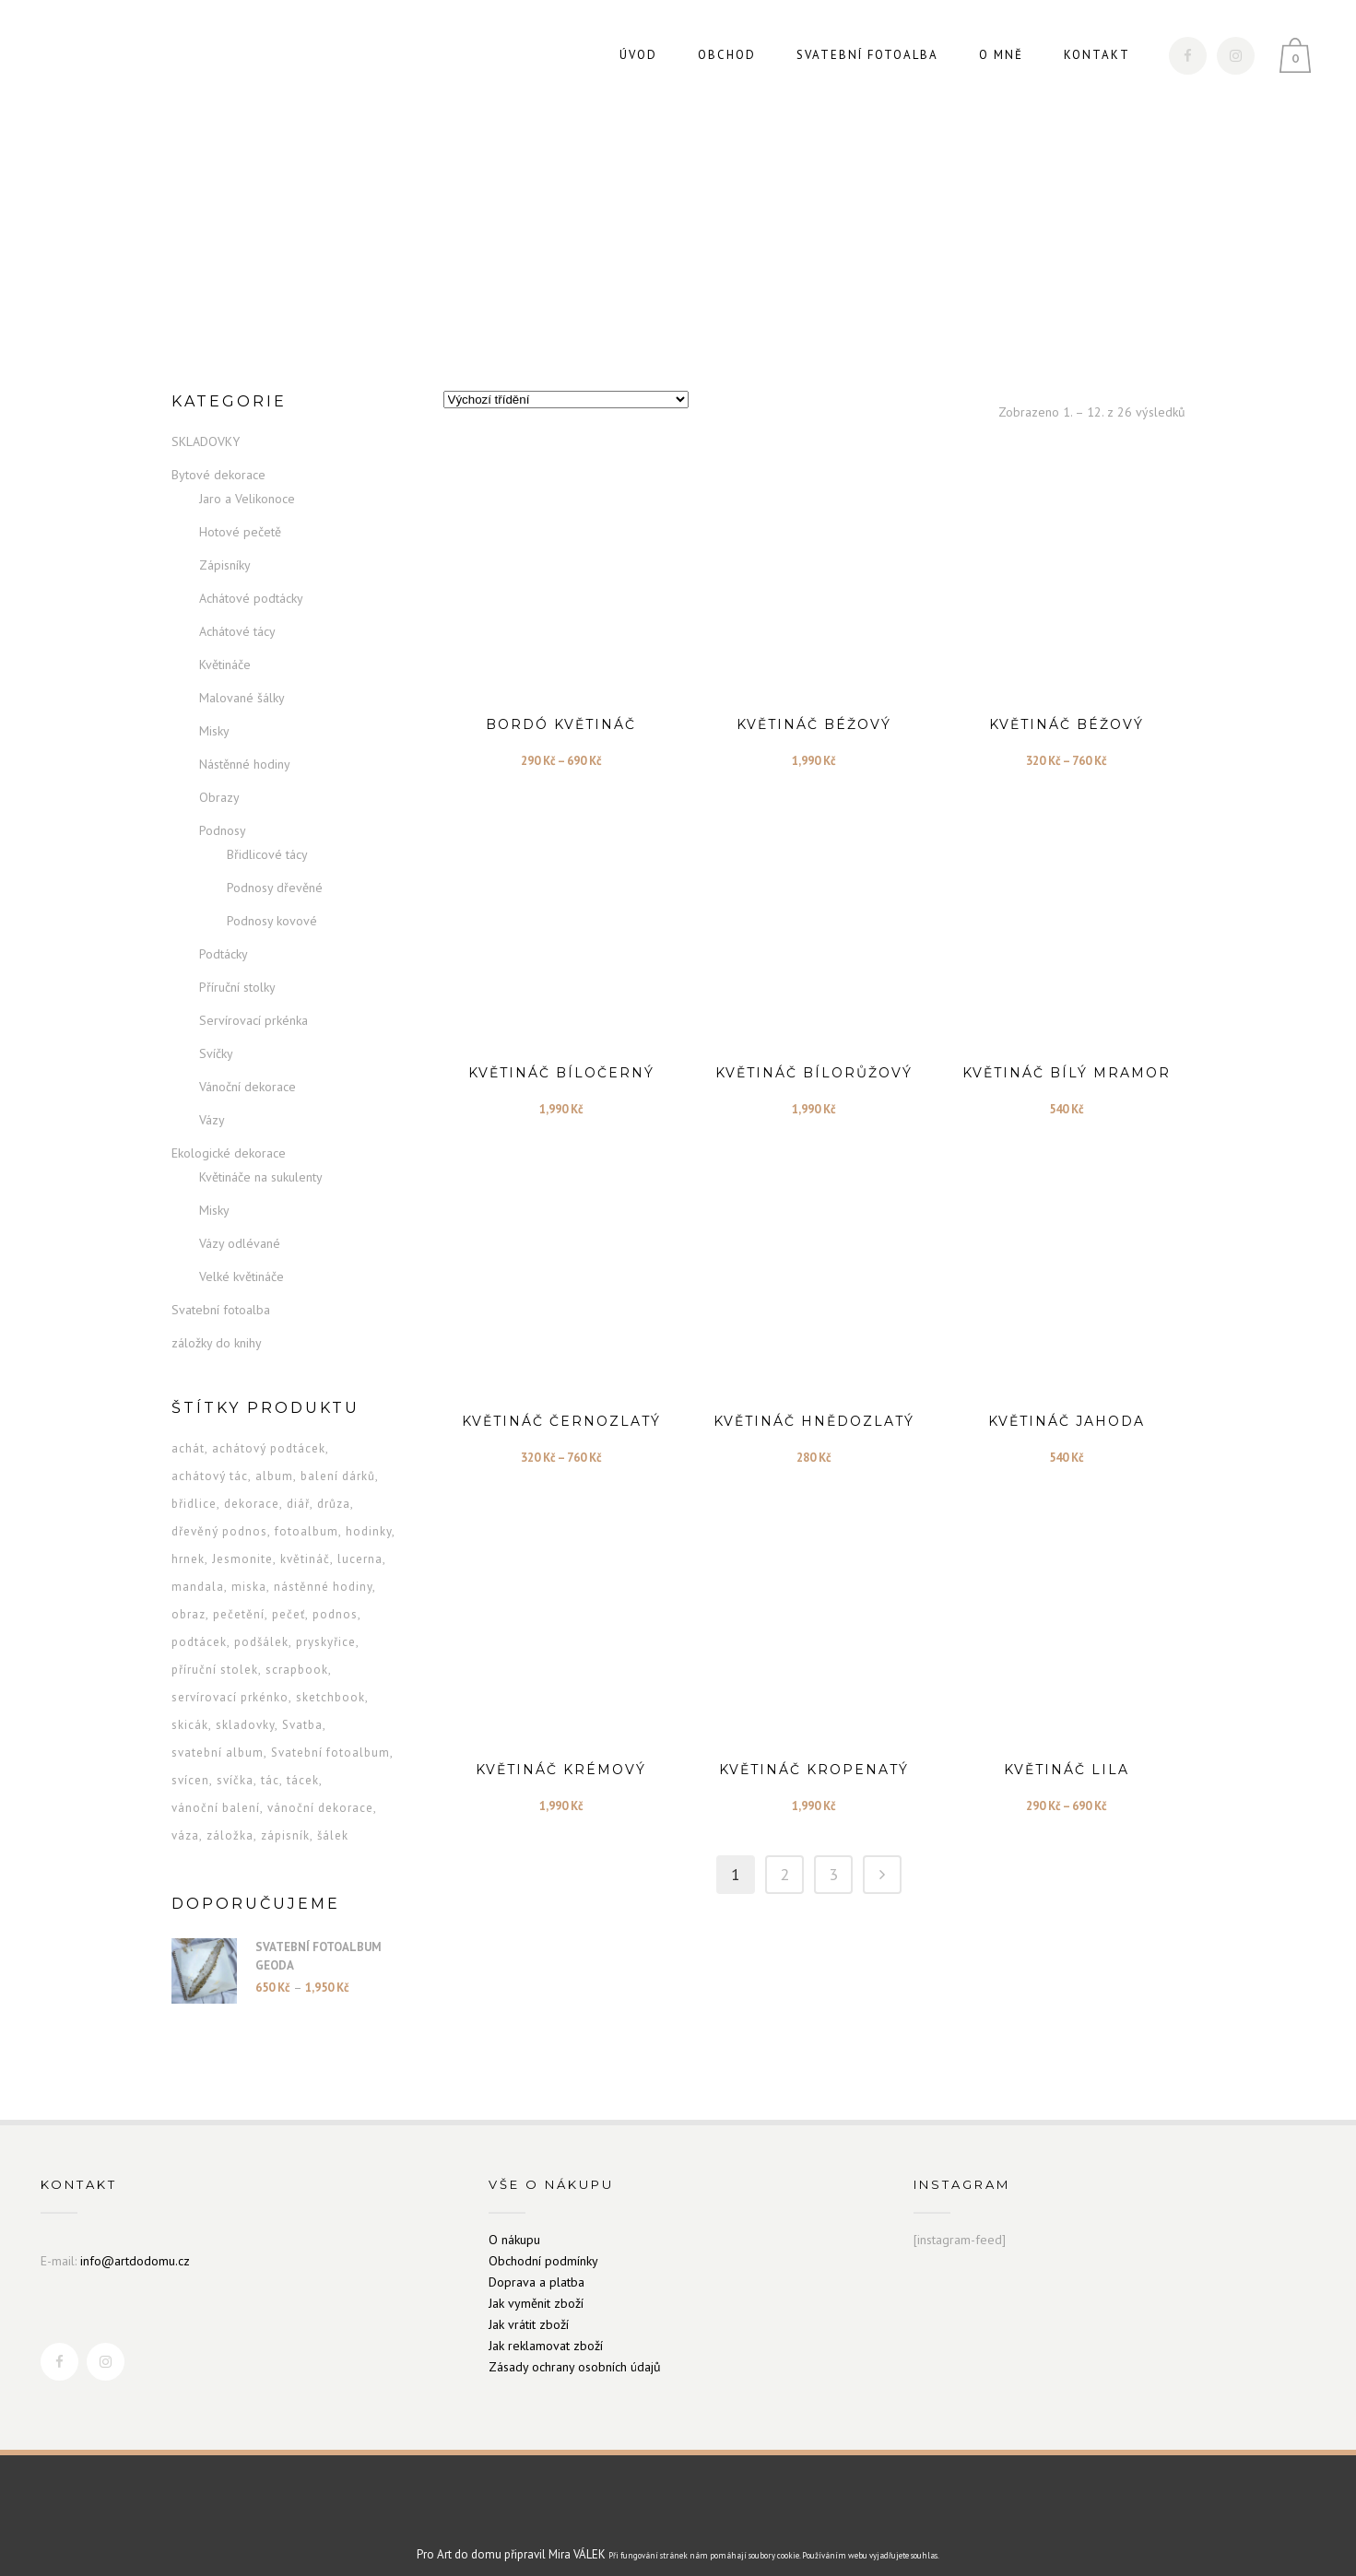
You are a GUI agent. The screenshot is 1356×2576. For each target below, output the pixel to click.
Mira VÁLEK (577, 2536)
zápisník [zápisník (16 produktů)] (285, 1817)
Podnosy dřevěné (275, 869)
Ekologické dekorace (228, 1134)
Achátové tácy (237, 613)
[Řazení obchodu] (566, 381)
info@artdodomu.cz (135, 2241)
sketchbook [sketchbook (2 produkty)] (330, 1679)
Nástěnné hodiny (244, 745)
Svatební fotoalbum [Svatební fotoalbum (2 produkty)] (330, 1734)
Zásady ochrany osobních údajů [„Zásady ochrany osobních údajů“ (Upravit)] (575, 2347)
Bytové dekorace (218, 456)
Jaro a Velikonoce (247, 480)
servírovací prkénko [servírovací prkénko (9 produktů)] (230, 1679)
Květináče (225, 646)
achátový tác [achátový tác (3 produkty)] (209, 1457)
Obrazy (219, 778)
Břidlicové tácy (267, 836)
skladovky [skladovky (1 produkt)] (245, 1706)
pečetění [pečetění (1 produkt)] (239, 1596)
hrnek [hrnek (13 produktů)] (188, 1540)
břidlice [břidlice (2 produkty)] (194, 1485)
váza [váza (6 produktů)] (185, 1817)
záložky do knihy (216, 1324)
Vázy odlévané (239, 1225)
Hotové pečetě (240, 513)
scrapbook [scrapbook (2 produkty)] (296, 1651)
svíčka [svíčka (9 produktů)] (235, 1762)
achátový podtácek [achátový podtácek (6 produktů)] (268, 1430)
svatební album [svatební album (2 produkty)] (217, 1734)
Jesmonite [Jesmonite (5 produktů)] (242, 1540)
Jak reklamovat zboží (546, 2326)
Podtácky (223, 935)
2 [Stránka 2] (784, 1855)
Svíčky (216, 1035)
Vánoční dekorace (247, 1068)
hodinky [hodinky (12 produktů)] (369, 1513)
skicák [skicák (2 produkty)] (189, 1706)
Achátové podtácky (251, 579)
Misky (214, 712)
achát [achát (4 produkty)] (188, 1430)
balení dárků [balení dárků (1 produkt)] (338, 1457)
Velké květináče (241, 1258)
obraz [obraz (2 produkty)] (188, 1596)
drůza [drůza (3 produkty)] (333, 1485)
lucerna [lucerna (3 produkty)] (360, 1540)
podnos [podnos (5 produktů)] (335, 1596)
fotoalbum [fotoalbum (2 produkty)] (306, 1513)
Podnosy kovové (272, 902)
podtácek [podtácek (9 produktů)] (199, 1623)
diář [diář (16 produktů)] (298, 1485)
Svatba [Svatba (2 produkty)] (302, 1706)
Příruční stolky (237, 968)
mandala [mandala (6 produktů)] (197, 1568)
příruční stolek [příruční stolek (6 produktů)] (214, 1651)
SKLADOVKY (205, 423)
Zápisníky (225, 546)
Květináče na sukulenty (261, 1158)
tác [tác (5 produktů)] (270, 1762)
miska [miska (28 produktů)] (248, 1568)
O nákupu (514, 2220)
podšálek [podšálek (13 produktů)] (261, 1623)
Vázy (212, 1101)
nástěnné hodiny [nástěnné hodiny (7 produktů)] (323, 1568)
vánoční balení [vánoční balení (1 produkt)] (215, 1789)
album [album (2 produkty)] (274, 1457)
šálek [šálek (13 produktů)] (332, 1817)
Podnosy (222, 812)
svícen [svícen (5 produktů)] (190, 1762)
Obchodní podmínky (543, 2241)
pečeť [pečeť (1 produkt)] (288, 1596)
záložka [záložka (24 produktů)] (230, 1817)
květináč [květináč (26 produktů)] (305, 1540)
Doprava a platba (536, 2262)
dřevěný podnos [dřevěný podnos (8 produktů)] (219, 1513)
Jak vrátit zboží (529, 2305)
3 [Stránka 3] (833, 1855)
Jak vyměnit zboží (536, 2284)
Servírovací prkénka (253, 1002)
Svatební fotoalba (220, 1291)
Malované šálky (242, 679)
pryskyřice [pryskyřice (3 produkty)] (326, 1623)
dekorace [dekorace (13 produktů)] (251, 1485)
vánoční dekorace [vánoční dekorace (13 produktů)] (320, 1789)
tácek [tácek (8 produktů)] (303, 1762)
